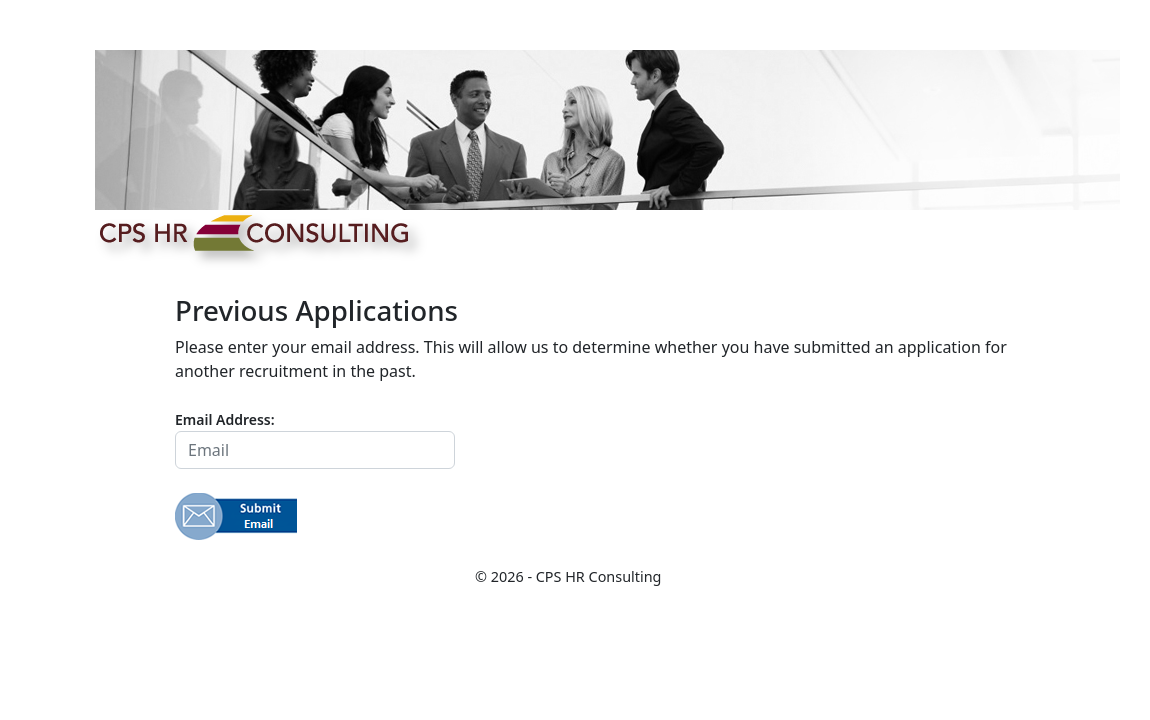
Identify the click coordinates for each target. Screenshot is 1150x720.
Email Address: (225, 419)
